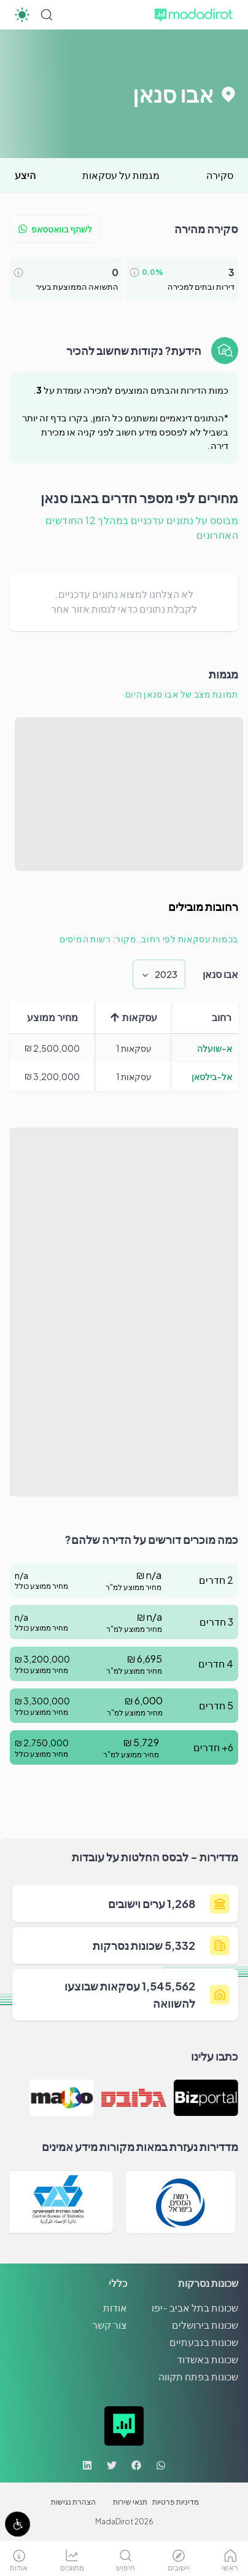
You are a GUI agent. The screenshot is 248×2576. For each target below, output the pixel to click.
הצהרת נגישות (73, 2501)
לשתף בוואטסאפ (55, 228)
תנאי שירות (130, 2501)
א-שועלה (214, 1048)
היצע (25, 175)
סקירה (219, 175)
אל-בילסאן (212, 1076)
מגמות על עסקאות (121, 175)
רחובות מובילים (203, 906)
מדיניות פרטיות (175, 2501)
